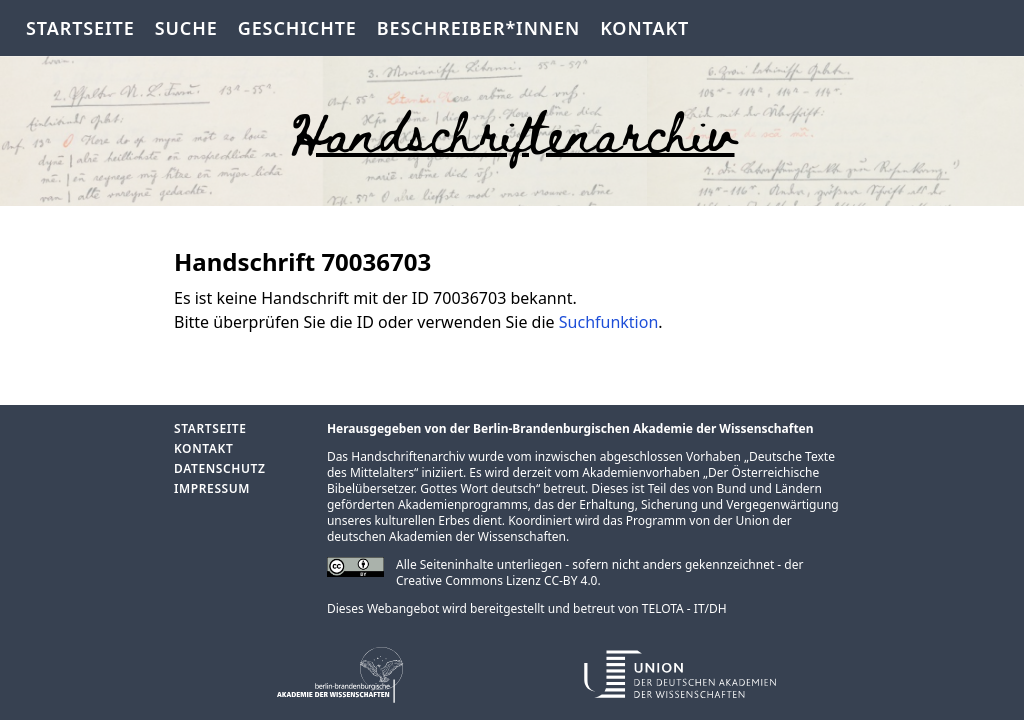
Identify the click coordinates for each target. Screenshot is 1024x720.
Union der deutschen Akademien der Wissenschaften (559, 528)
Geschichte (297, 28)
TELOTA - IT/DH (684, 608)
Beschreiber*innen (478, 28)
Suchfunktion (609, 322)
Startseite (80, 28)
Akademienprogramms (463, 504)
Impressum (212, 488)
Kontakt (644, 28)
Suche (186, 28)
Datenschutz (219, 468)
